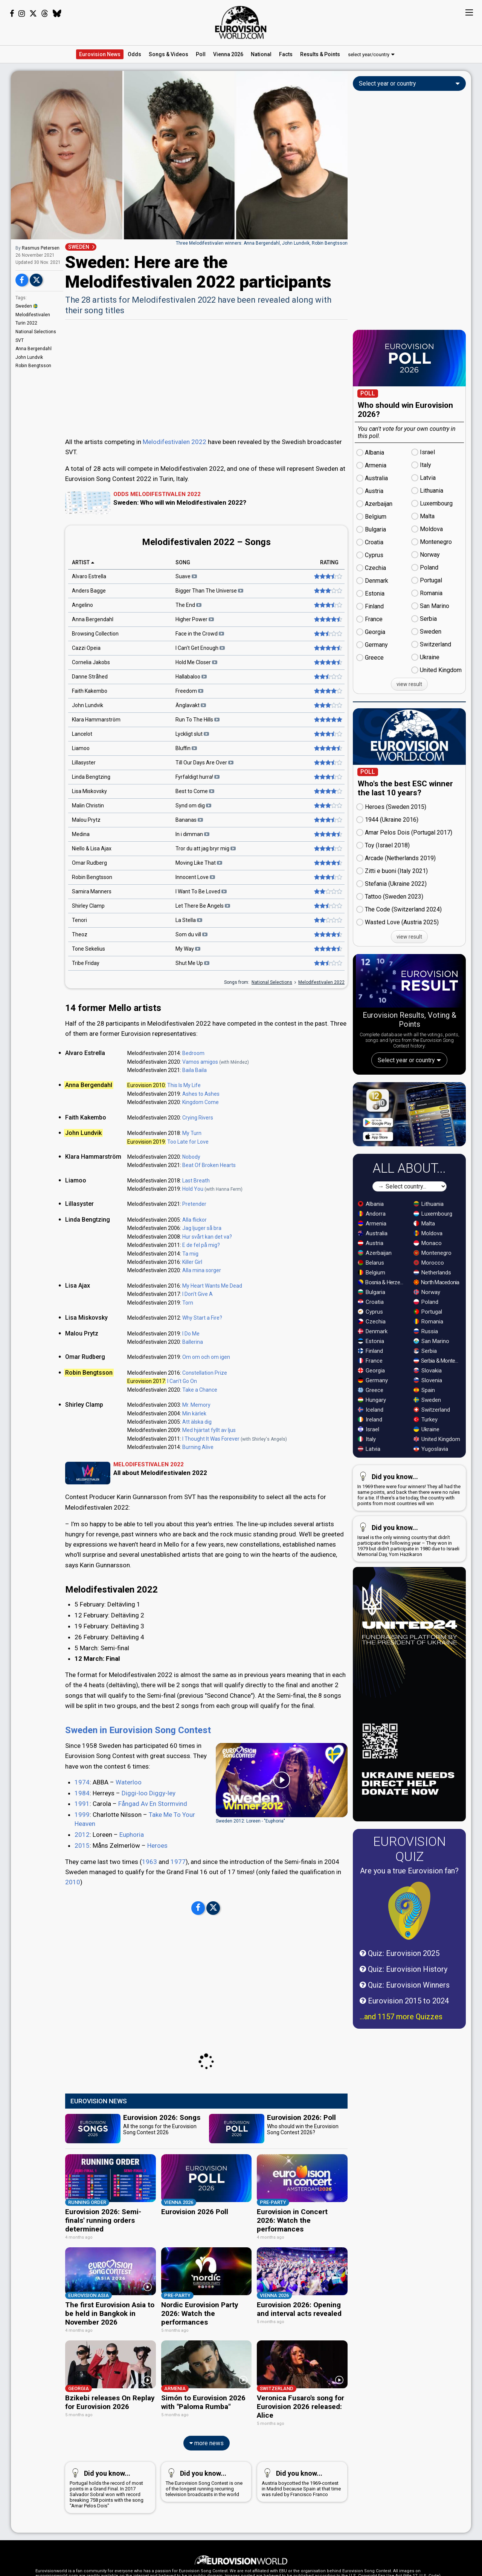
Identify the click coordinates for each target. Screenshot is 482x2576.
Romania (428, 1378)
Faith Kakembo (89, 691)
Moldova (427, 1289)
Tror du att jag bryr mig (205, 849)
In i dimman (192, 835)
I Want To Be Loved (201, 892)
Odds (134, 54)
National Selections (35, 331)
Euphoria (131, 1875)
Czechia (372, 1378)
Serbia (425, 1407)
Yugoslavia (430, 1505)
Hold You (192, 1189)
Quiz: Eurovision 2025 (399, 2009)
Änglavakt (190, 706)
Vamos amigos (200, 1062)
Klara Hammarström (96, 720)
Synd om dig (193, 806)
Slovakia (427, 1427)
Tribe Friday (85, 963)
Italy (367, 1495)
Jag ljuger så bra (201, 1228)
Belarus (371, 1319)
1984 (82, 1834)
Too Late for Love (188, 1142)
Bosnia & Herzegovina (382, 1338)
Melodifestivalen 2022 (174, 442)
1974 (82, 1823)
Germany (373, 1436)
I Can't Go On (182, 1381)
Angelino (82, 605)
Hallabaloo (191, 677)
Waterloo (129, 1823)
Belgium (371, 1329)
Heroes (157, 1886)
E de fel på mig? (201, 1245)
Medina (81, 835)
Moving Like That (198, 863)
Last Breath (196, 1181)
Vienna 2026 (228, 54)
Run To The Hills (197, 720)
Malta (424, 1280)
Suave (186, 577)
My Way (187, 949)
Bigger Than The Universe (209, 591)
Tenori (79, 920)
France (370, 1417)
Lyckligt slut (192, 734)
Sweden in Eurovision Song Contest (138, 1771)
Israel (368, 1486)
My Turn (191, 1133)
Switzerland (431, 1466)
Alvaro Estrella (89, 577)
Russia (425, 1387)
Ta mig (190, 1254)
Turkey (425, 1476)
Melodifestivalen (32, 314)
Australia (372, 1289)
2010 (72, 1923)
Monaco (427, 1299)
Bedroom (193, 1053)
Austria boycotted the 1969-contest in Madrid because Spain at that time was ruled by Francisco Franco (301, 2513)
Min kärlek (194, 1414)
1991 (82, 1845)
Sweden (26, 306)
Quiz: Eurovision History (403, 2025)
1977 (178, 1903)
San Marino (431, 1397)
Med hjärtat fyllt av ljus (209, 1430)
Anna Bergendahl (33, 348)
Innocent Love (195, 877)
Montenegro (432, 1309)
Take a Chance (199, 1390)
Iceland (370, 1466)
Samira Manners (91, 892)
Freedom (189, 691)
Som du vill (191, 935)
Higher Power (194, 620)
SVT (19, 340)
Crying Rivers (197, 1118)
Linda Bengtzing (91, 777)
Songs (168, 54)
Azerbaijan (375, 1309)
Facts (286, 54)
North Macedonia (436, 1338)
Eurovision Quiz (409, 1905)
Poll (201, 54)
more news (206, 2474)
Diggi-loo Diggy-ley (148, 1834)
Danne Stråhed (90, 677)
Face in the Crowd (199, 634)
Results (320, 54)
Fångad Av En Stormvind (152, 1845)
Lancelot (82, 734)
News (99, 54)
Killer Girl (192, 1262)
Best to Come (194, 792)
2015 (82, 1886)
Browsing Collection (95, 634)
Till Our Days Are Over (204, 763)
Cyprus (370, 1368)
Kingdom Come (200, 1102)
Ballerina (192, 1342)
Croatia (371, 1358)
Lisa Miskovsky (89, 792)
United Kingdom (436, 1495)
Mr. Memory (196, 1405)
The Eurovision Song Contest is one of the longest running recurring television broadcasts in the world (205, 2513)
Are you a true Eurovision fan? (409, 1927)
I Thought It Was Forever (210, 1439)
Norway (426, 1348)
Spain (424, 1446)
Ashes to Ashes (201, 1094)
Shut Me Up (192, 963)
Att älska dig (197, 1422)
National (261, 54)
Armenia (372, 1280)
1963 (149, 1903)
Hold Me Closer (196, 663)
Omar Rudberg (89, 863)
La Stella (188, 920)
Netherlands (432, 1329)
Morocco (428, 1319)
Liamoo (81, 749)
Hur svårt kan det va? (207, 1237)
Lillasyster (84, 763)
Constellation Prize (204, 1373)
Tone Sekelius (88, 949)
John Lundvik (29, 357)
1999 (82, 1855)
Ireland (370, 1476)
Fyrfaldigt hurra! (197, 777)
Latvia (369, 1505)
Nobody (191, 1157)
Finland (370, 1407)
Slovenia (427, 1436)
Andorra (372, 1270)
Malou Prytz (86, 820)
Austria (370, 1299)
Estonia (371, 1397)
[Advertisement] (206, 377)
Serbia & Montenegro (437, 1417)
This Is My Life (184, 1085)
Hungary (372, 1456)
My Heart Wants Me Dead (212, 1286)
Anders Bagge (89, 591)
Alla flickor (194, 1220)
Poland (425, 1358)
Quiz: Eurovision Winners (405, 2041)
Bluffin (186, 749)
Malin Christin (88, 806)
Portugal (427, 1368)
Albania (371, 1260)
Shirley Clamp (88, 906)
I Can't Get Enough (200, 648)
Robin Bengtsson (33, 365)
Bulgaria (371, 1348)
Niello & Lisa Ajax (91, 849)
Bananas (189, 820)
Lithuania (428, 1260)
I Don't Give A (197, 1294)
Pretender (194, 1204)
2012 (82, 1875)
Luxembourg (432, 1270)
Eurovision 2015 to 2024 (404, 2057)
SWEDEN (78, 247)
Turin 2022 (26, 323)
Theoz (79, 935)
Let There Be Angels (202, 906)
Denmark (372, 1387)
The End (188, 605)
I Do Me (191, 1334)
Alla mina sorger (201, 1270)
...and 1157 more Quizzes (401, 2073)
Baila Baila (194, 1070)
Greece (370, 1446)
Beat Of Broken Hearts (209, 1165)
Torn (187, 1303)
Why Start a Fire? (202, 1318)
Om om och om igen (206, 1357)
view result (409, 684)
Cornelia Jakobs (91, 663)
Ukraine (426, 1486)
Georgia (371, 1427)
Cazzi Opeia (86, 648)
